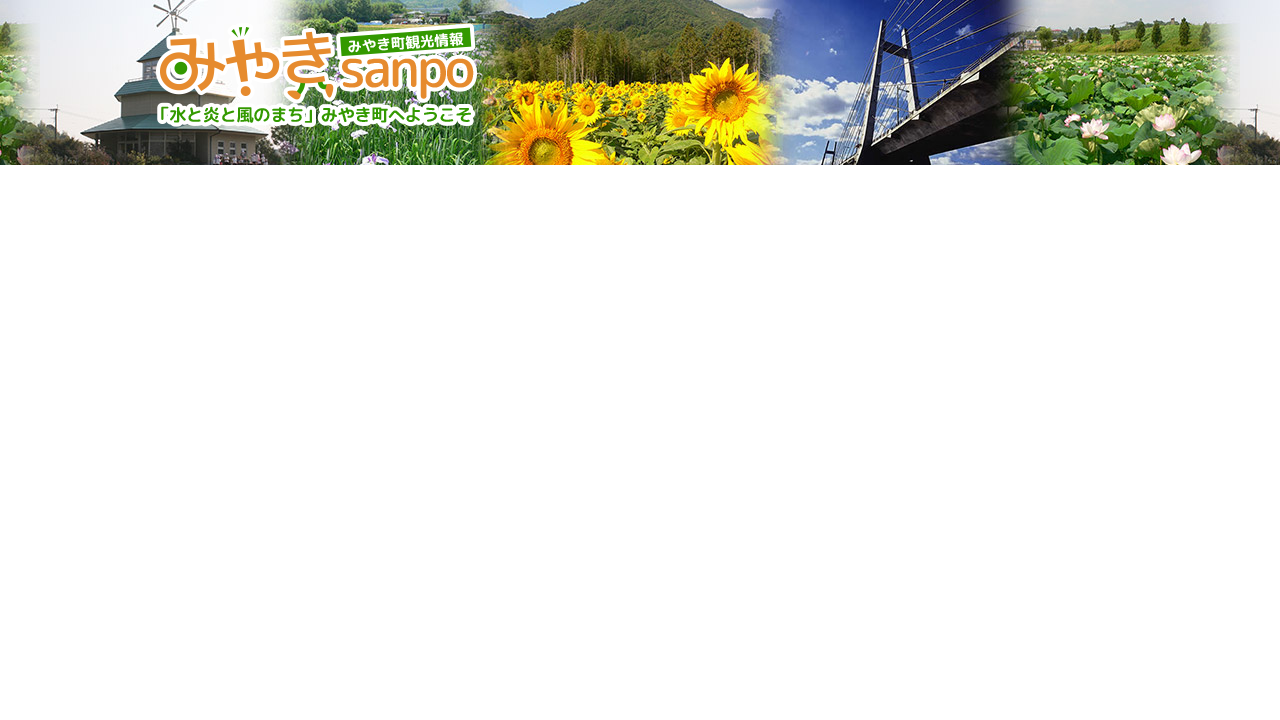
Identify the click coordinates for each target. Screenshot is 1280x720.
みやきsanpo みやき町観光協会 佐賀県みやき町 (319, 75)
